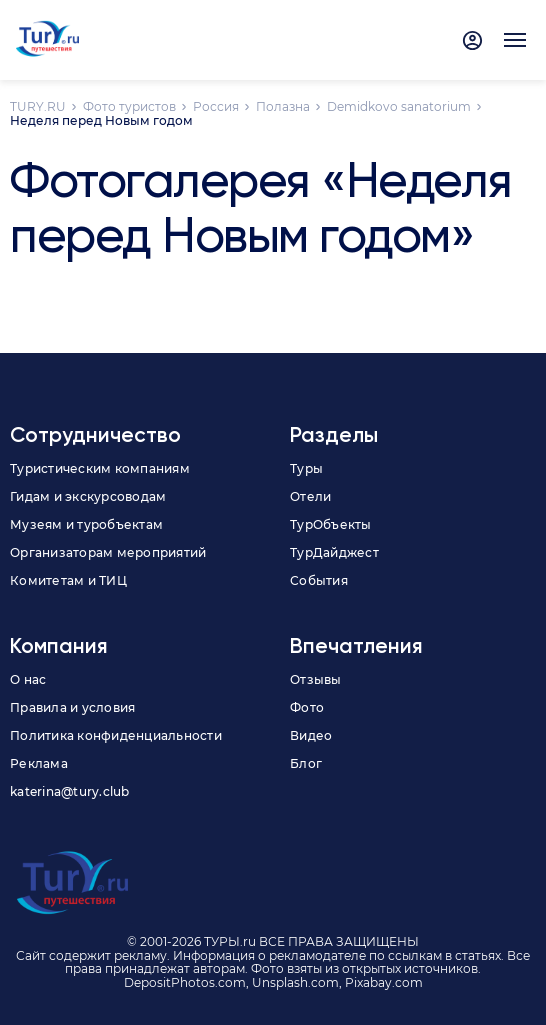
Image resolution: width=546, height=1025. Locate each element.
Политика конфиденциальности (116, 735)
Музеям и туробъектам (86, 524)
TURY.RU (38, 106)
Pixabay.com (384, 982)
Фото (307, 707)
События (319, 580)
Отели (310, 496)
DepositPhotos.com (185, 982)
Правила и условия (72, 707)
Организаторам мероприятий (108, 552)
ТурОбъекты (331, 524)
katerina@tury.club (70, 791)
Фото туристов (129, 106)
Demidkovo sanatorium (399, 106)
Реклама (39, 763)
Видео (311, 735)
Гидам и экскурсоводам (88, 496)
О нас (28, 679)
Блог (306, 763)
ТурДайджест (334, 552)
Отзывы (316, 679)
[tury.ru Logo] (47, 40)
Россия (216, 106)
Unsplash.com (295, 982)
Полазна (283, 106)
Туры (306, 468)
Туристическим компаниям (100, 468)
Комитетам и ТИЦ (68, 580)
